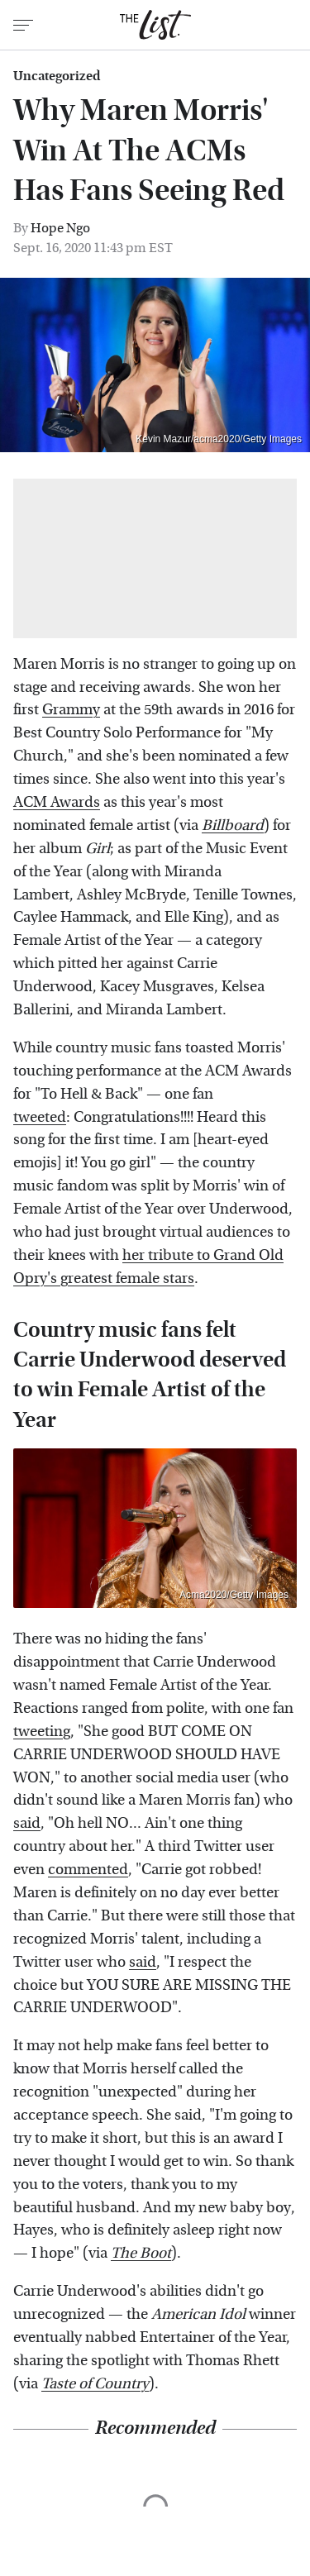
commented (88, 1869)
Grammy (71, 709)
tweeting (41, 1731)
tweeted (39, 1117)
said (27, 1823)
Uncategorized (56, 76)
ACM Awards (56, 802)
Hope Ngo (60, 228)
